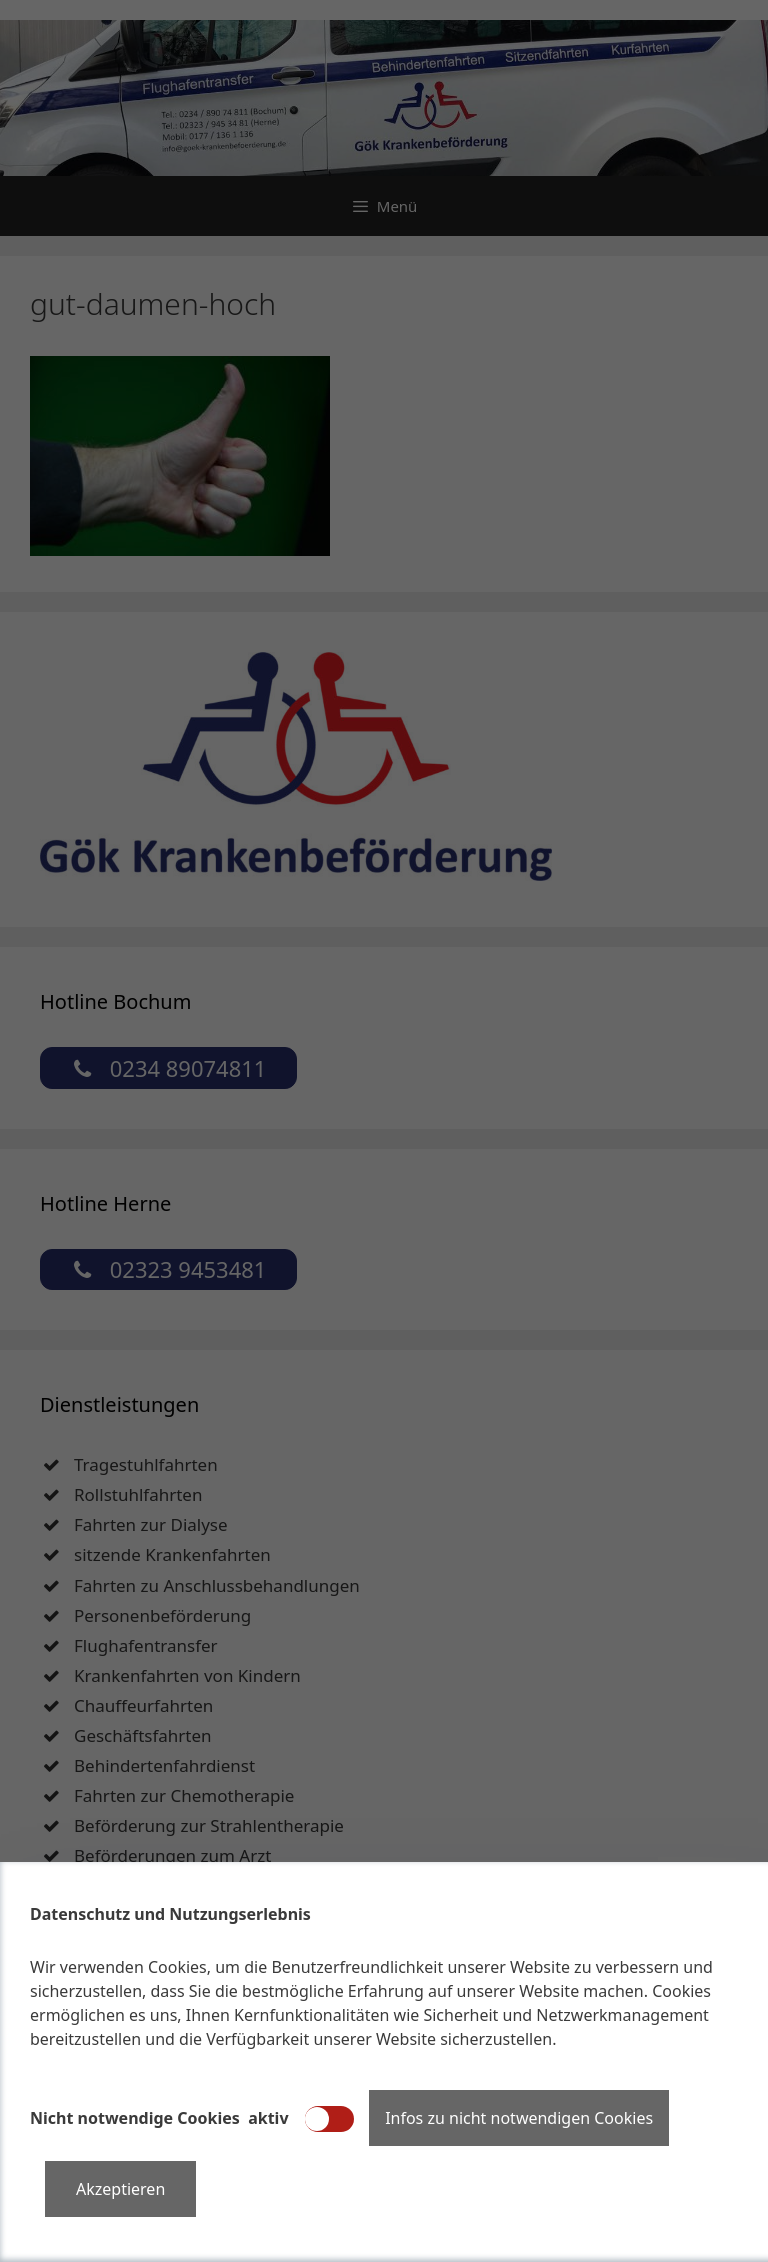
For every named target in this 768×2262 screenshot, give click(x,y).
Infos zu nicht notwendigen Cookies (519, 2118)
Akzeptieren (120, 2189)
